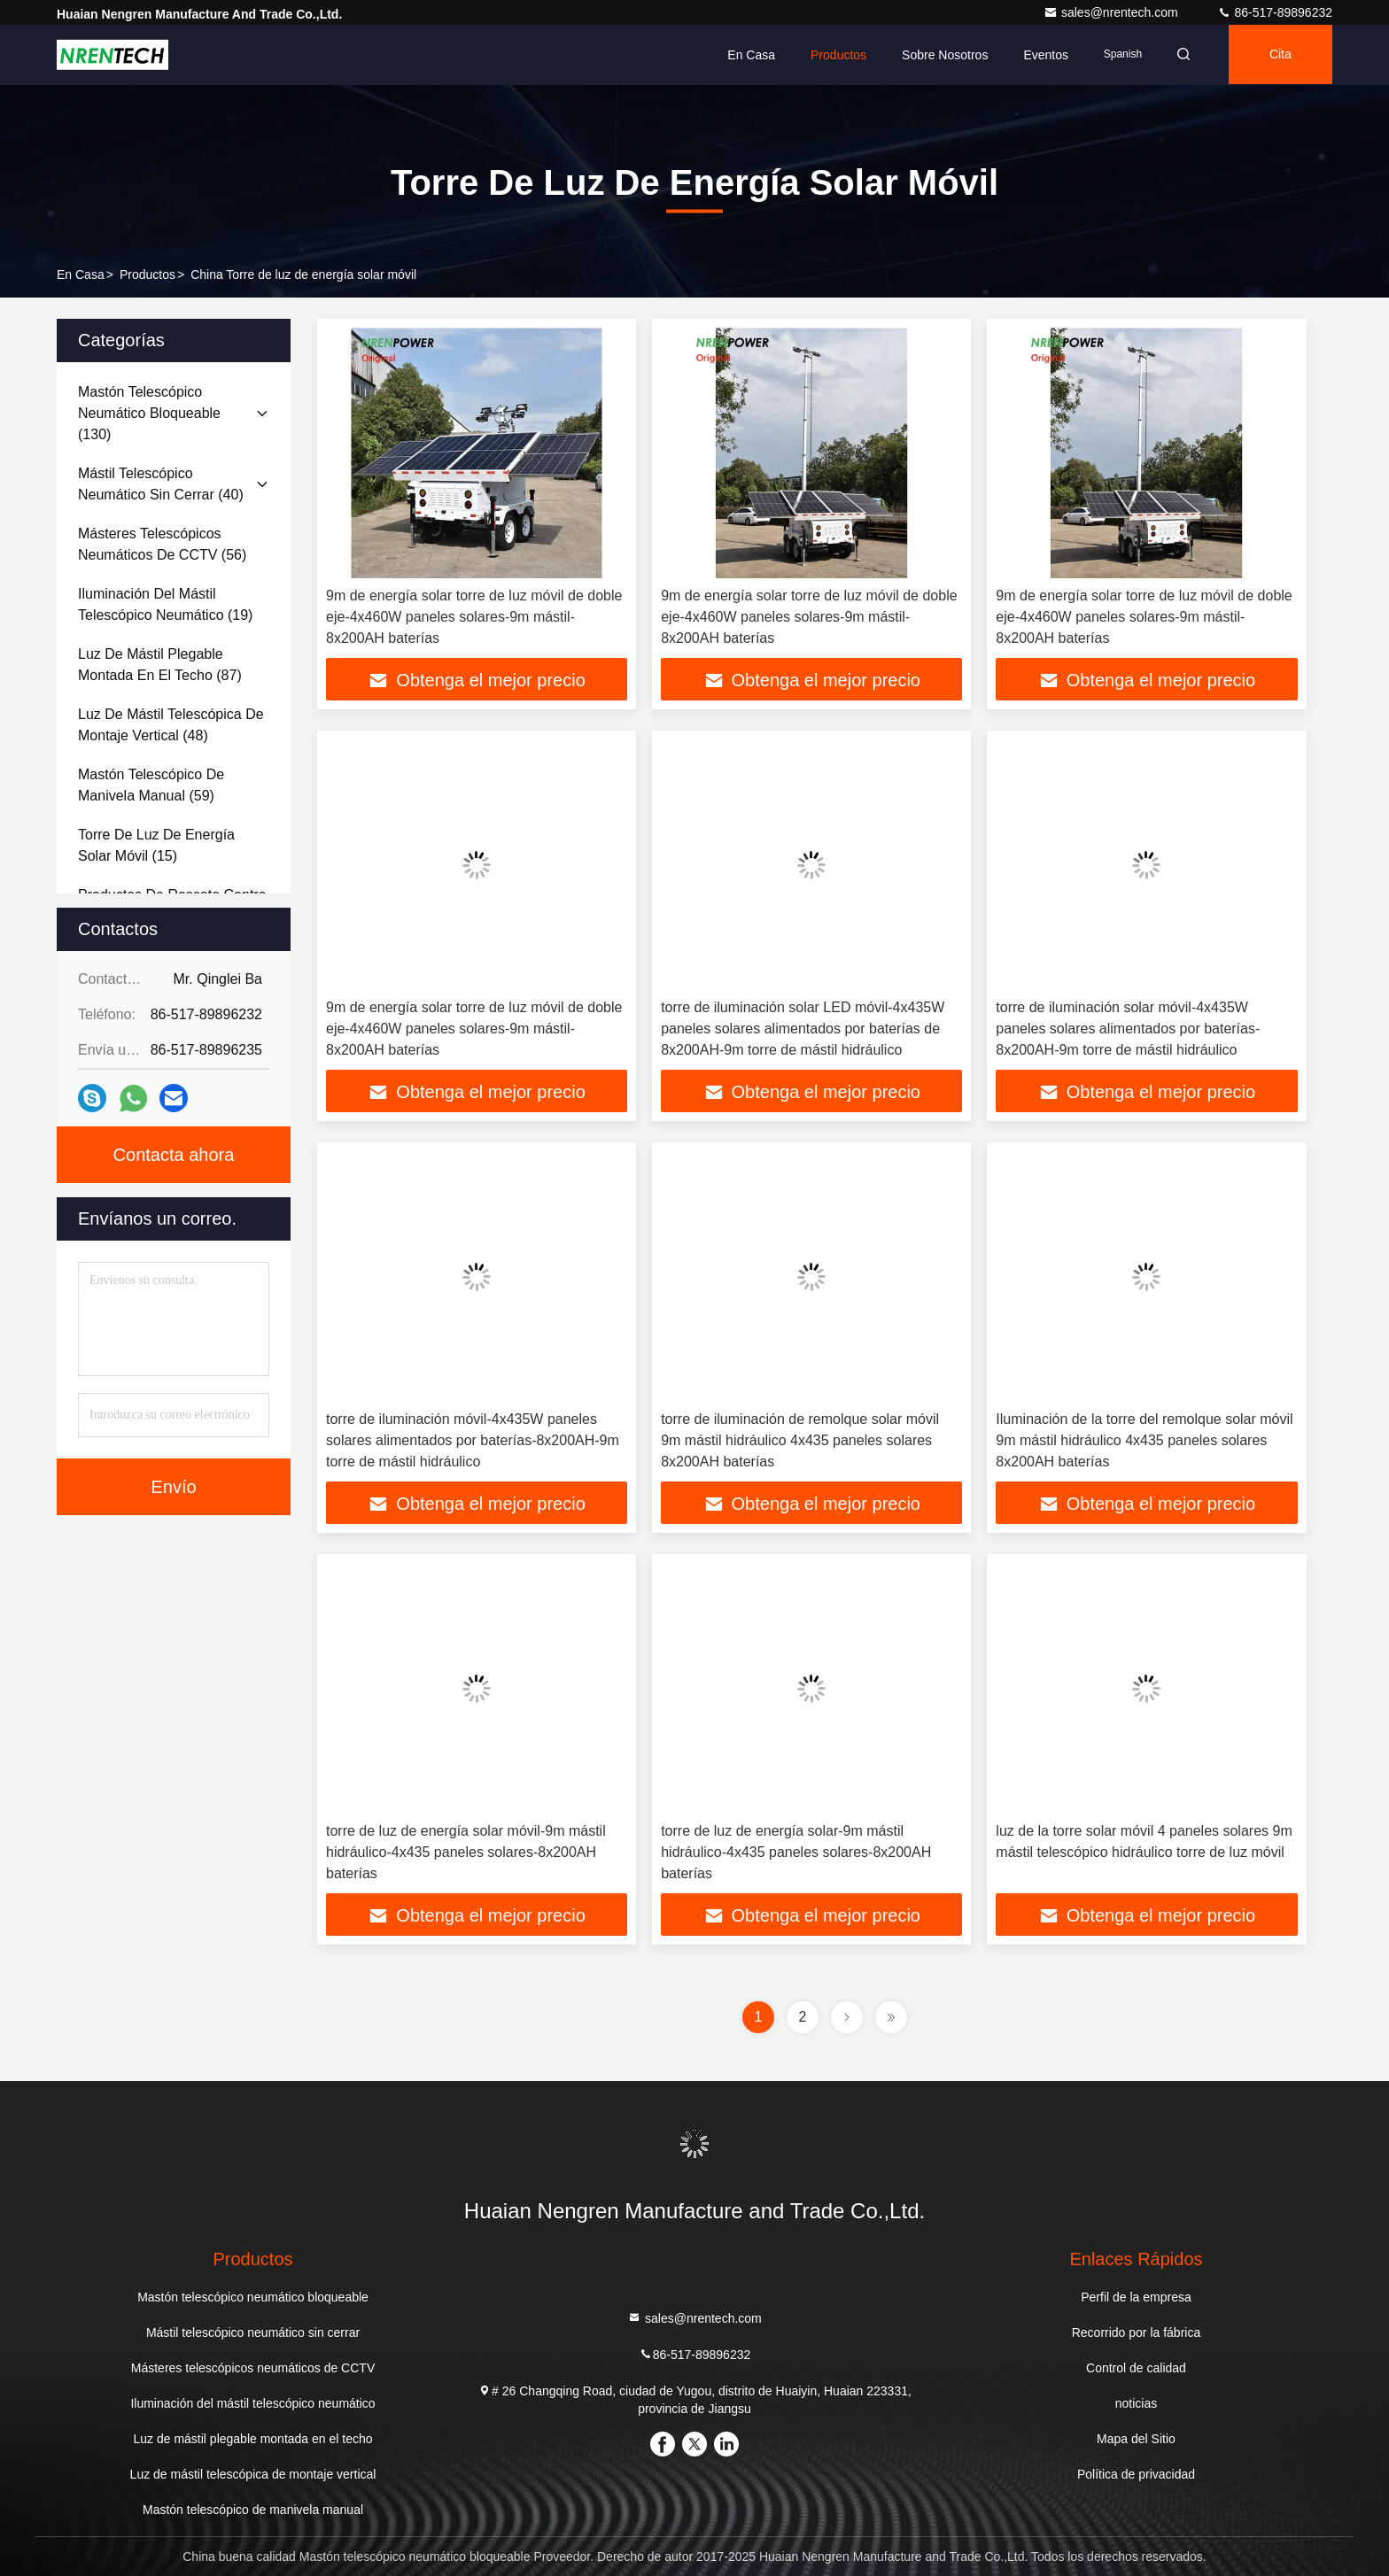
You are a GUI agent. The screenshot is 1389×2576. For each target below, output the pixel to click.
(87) (160, 664)
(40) (161, 484)
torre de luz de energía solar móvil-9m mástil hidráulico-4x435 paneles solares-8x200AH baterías (466, 1852)
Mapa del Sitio (1136, 2439)
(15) (156, 845)
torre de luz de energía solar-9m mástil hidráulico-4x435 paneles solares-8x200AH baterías (796, 1852)
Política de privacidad (1136, 2474)
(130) (149, 413)
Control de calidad (1136, 2368)
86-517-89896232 (1274, 12)
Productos (833, 55)
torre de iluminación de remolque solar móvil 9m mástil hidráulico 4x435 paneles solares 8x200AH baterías (800, 1440)
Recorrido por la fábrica (1136, 2332)
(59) (151, 785)
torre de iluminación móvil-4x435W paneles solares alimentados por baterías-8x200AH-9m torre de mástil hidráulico (472, 1440)
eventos (1040, 55)
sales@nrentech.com (1113, 12)
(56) (162, 544)
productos (147, 274)
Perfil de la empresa (1136, 2297)
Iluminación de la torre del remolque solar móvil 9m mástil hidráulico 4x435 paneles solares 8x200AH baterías (1144, 1440)
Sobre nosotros (939, 55)
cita (1279, 55)
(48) (171, 725)
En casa (746, 55)
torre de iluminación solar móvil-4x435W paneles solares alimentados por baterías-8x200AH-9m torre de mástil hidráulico (1128, 1028)
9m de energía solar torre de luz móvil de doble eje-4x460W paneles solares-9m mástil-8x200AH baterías (474, 617)
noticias (1136, 2403)
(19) (165, 604)
